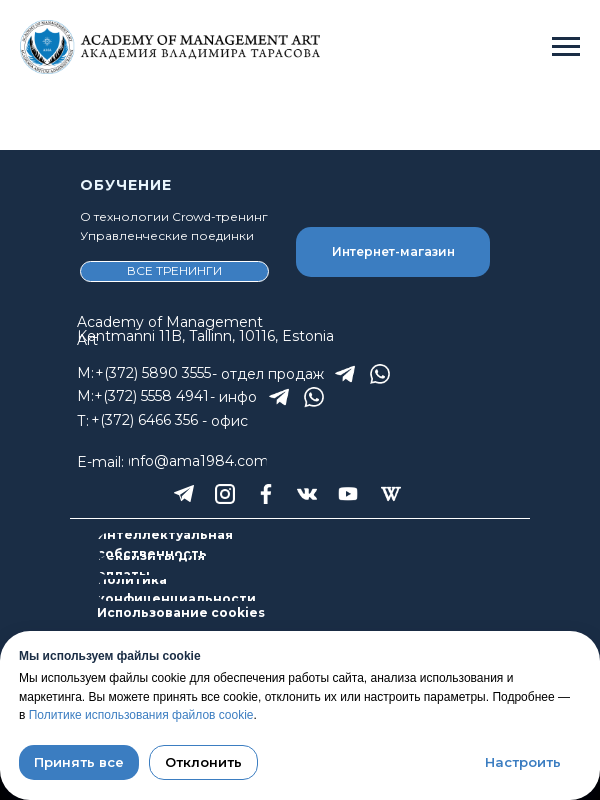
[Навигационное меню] (566, 47)
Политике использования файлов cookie (141, 715)
